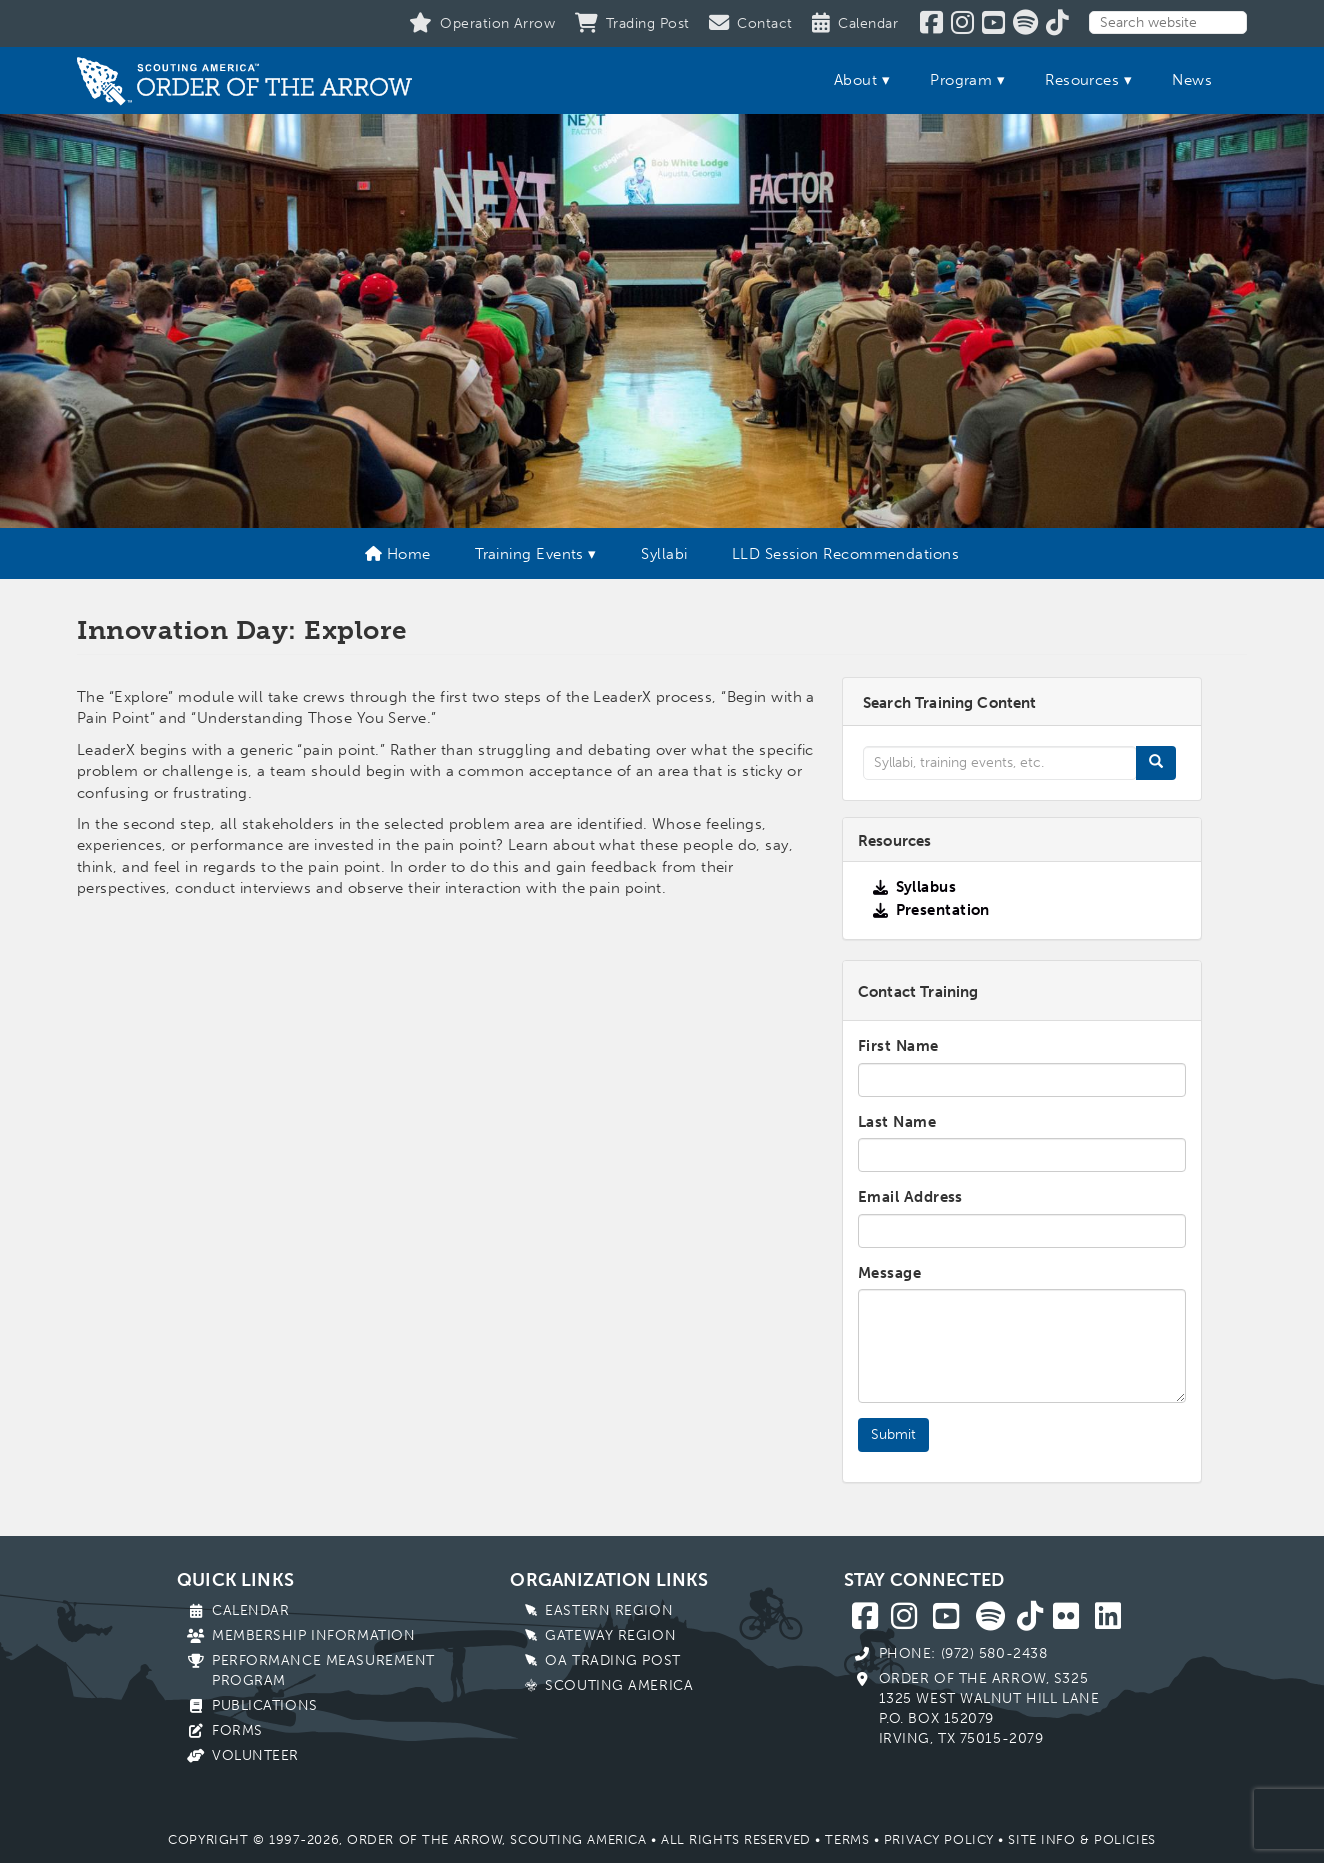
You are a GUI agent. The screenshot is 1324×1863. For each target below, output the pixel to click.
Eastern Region (609, 1610)
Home (398, 554)
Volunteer (255, 1755)
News (1192, 80)
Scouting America (619, 1685)
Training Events (529, 554)
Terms (847, 1839)
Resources (1082, 80)
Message (889, 1273)
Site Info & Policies (1081, 1839)
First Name (898, 1046)
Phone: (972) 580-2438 (963, 1653)
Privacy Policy (939, 1839)
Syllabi (664, 554)
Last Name (897, 1122)
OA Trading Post (612, 1660)
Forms (237, 1730)
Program (961, 80)
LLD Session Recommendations (845, 554)
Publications (265, 1705)
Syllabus (926, 887)
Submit (893, 1434)
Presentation (943, 910)
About (855, 80)
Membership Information (313, 1635)
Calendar (250, 1610)
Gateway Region (610, 1635)
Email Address (910, 1197)
